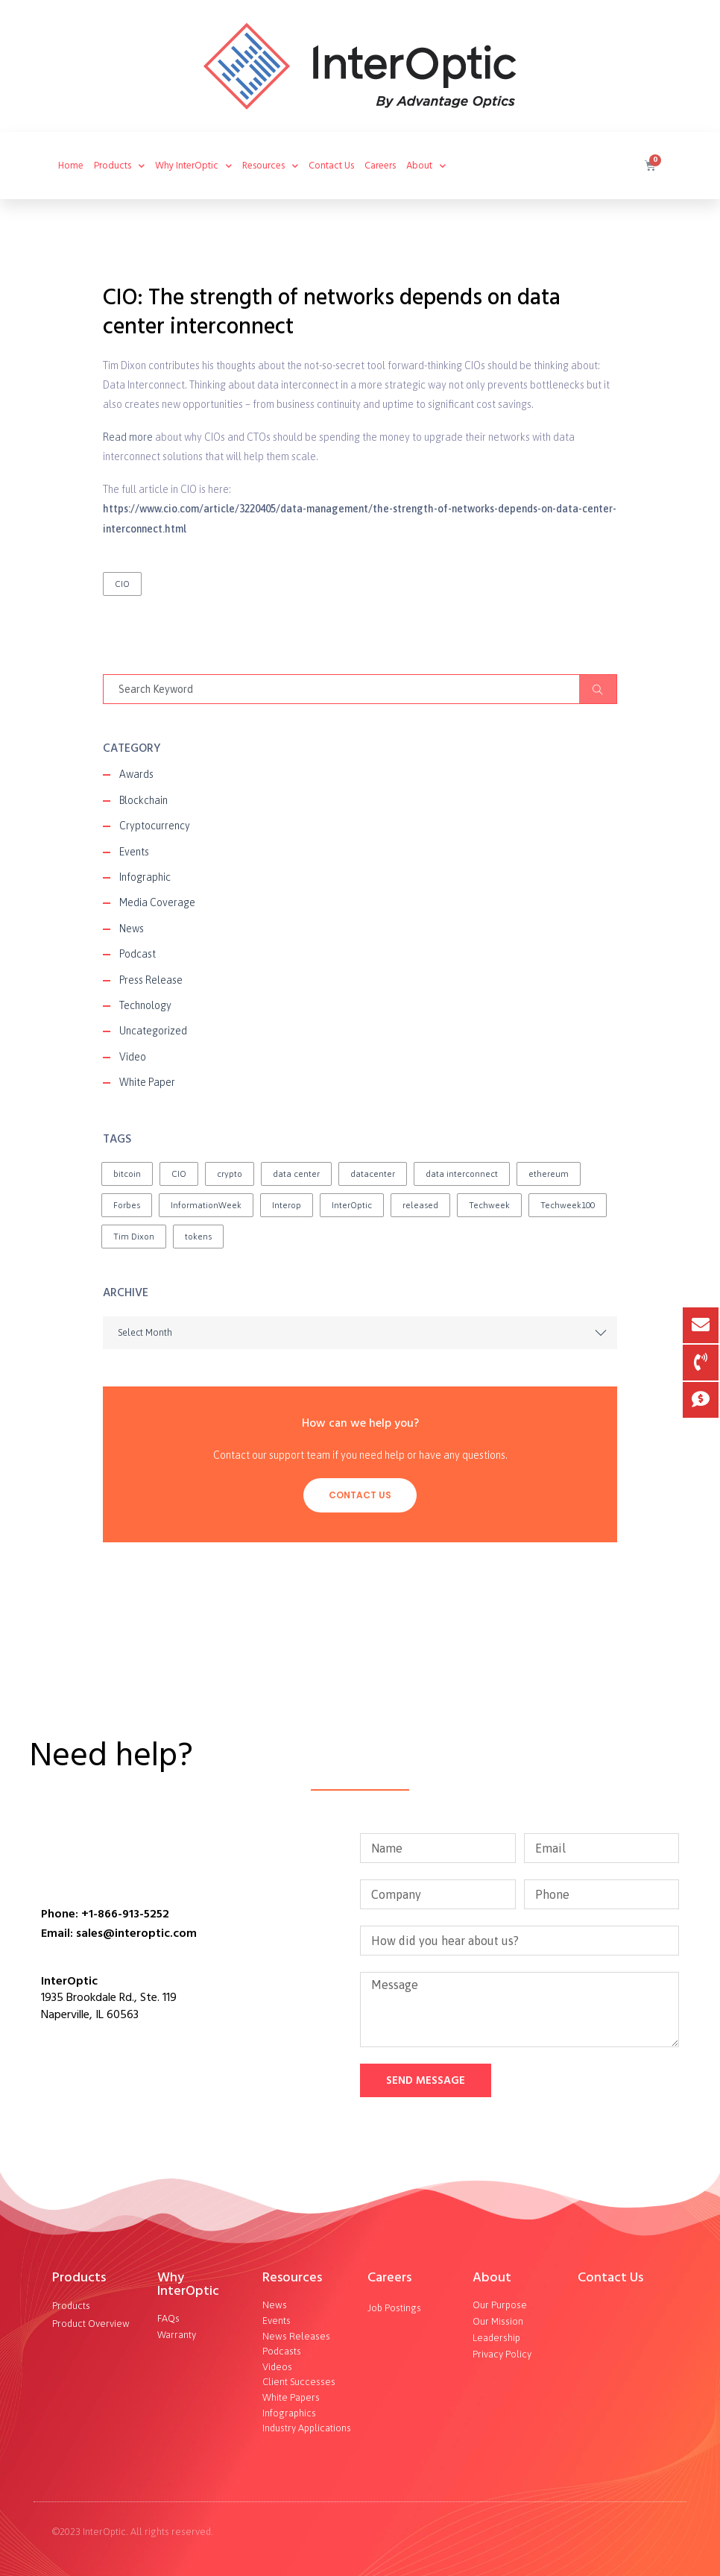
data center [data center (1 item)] (296, 1174)
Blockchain (143, 800)
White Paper (147, 1082)
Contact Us (331, 165)
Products (79, 2277)
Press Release (151, 980)
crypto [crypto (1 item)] (229, 1174)
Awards (136, 774)
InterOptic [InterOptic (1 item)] (352, 1205)
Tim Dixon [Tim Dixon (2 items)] (133, 1236)
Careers (380, 165)
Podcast (137, 954)
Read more (128, 437)
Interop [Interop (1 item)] (286, 1205)
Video (132, 1057)
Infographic (145, 877)
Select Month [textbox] (145, 1332)
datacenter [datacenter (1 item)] (372, 1174)
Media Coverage (157, 902)
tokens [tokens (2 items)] (198, 1236)
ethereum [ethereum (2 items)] (548, 1174)
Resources (292, 2277)
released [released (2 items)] (420, 1205)
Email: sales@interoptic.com (119, 1933)
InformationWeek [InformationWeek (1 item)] (206, 1205)
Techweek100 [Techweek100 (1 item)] (567, 1205)
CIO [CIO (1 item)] (178, 1174)
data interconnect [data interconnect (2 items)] (462, 1174)
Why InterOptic (193, 166)
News (131, 928)
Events (134, 852)
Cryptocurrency (154, 826)
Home (70, 165)
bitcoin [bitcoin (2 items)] (127, 1174)
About (492, 2277)
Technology (145, 1005)
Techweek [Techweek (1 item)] (489, 1205)
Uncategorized (153, 1031)
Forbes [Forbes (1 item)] (126, 1205)
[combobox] (360, 1332)
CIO (122, 584)
